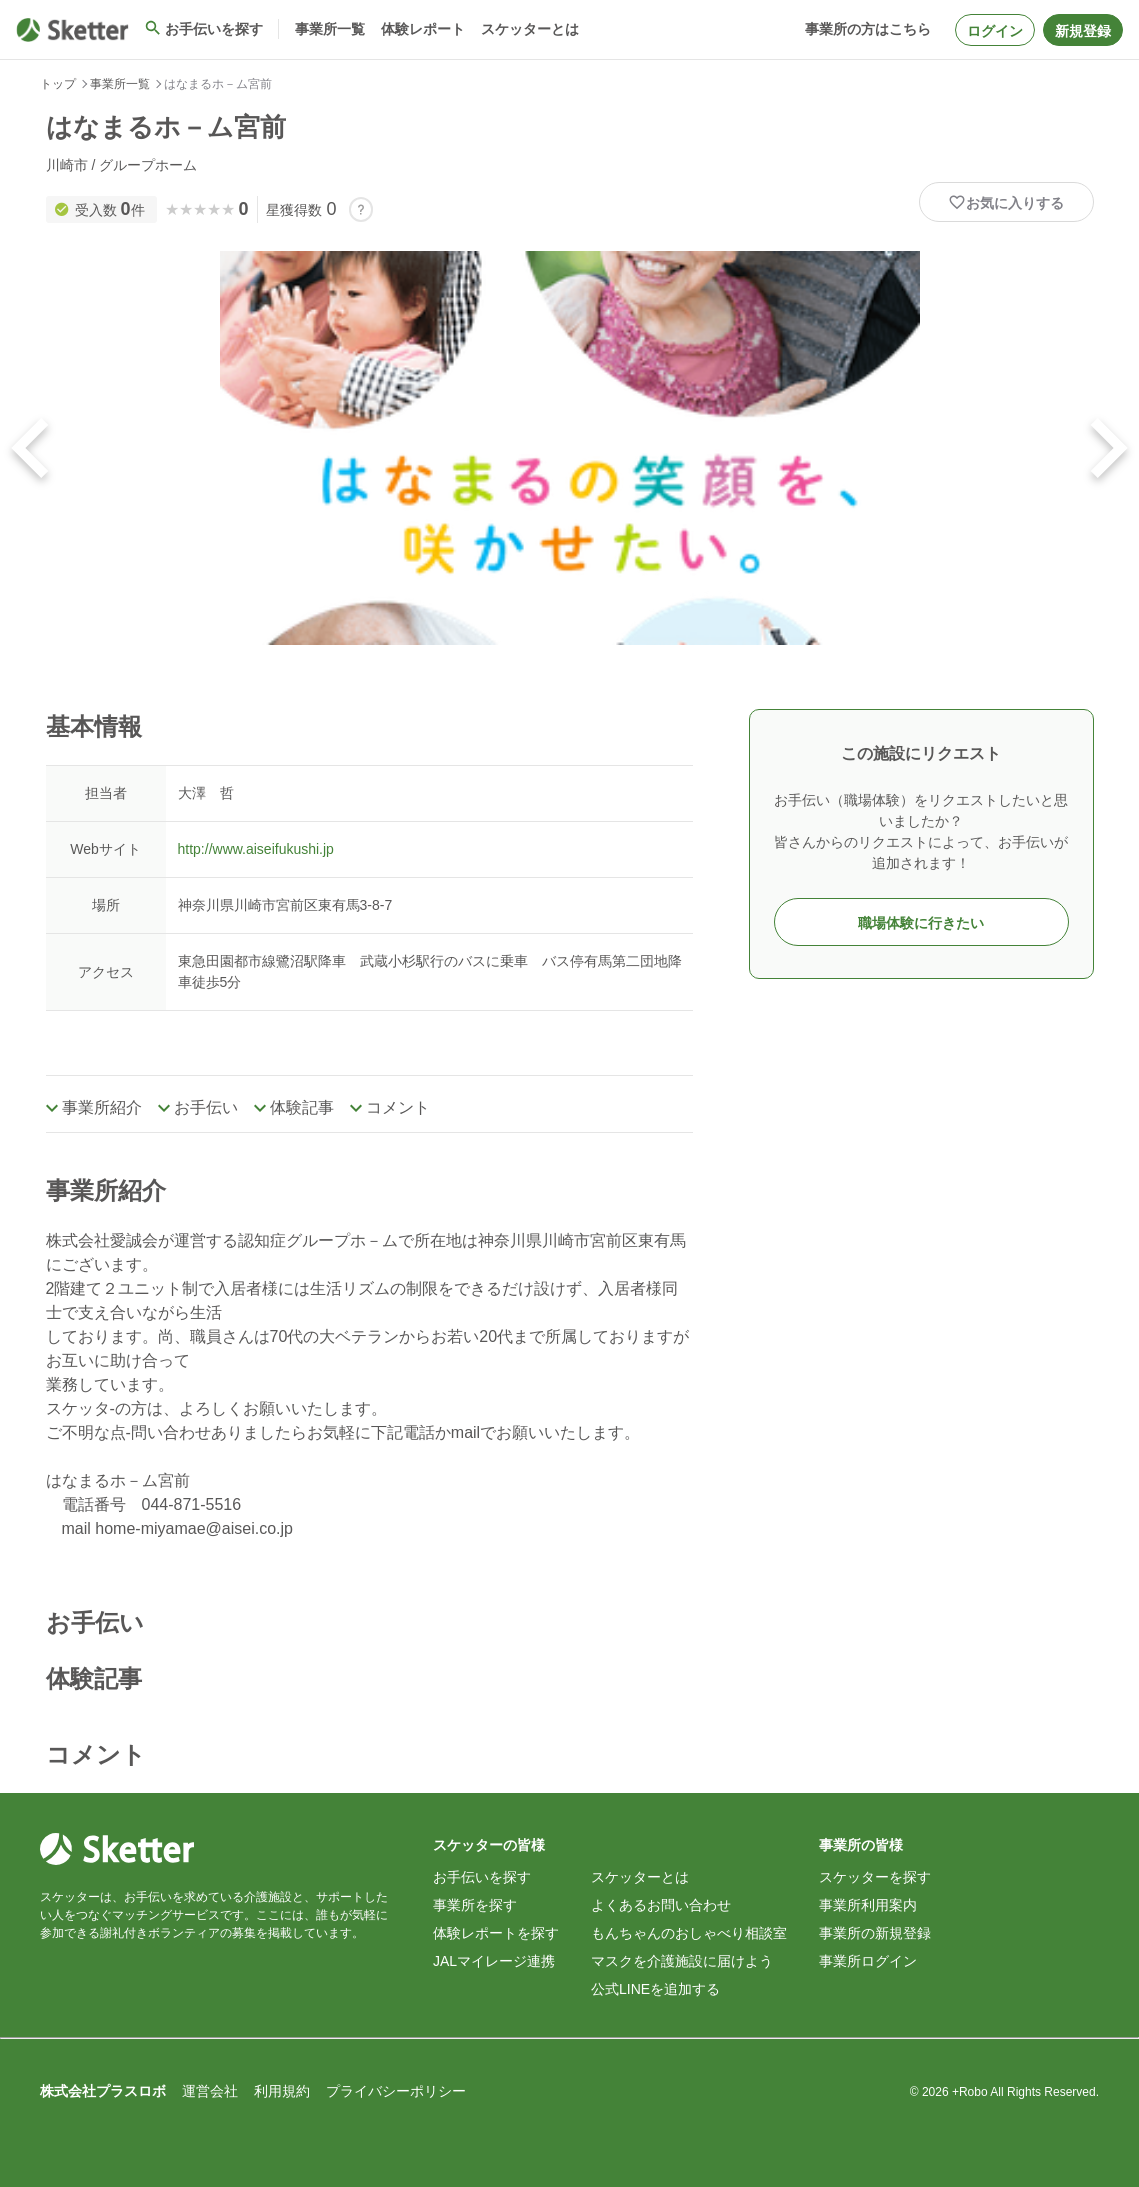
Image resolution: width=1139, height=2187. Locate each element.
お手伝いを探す (482, 1877)
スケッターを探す (875, 1877)
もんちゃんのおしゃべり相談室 (689, 1933)
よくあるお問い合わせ (661, 1905)
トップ (58, 84)
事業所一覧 (120, 84)
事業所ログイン (868, 1961)
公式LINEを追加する (655, 1989)
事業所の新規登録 (875, 1933)
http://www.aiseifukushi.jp (256, 849)
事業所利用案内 (868, 1905)
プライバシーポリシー (396, 2091)
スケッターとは (640, 1877)
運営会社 (210, 2091)
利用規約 (282, 2091)
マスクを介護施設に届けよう (682, 1961)
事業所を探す (475, 1905)
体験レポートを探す (496, 1933)
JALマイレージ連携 (494, 1961)
